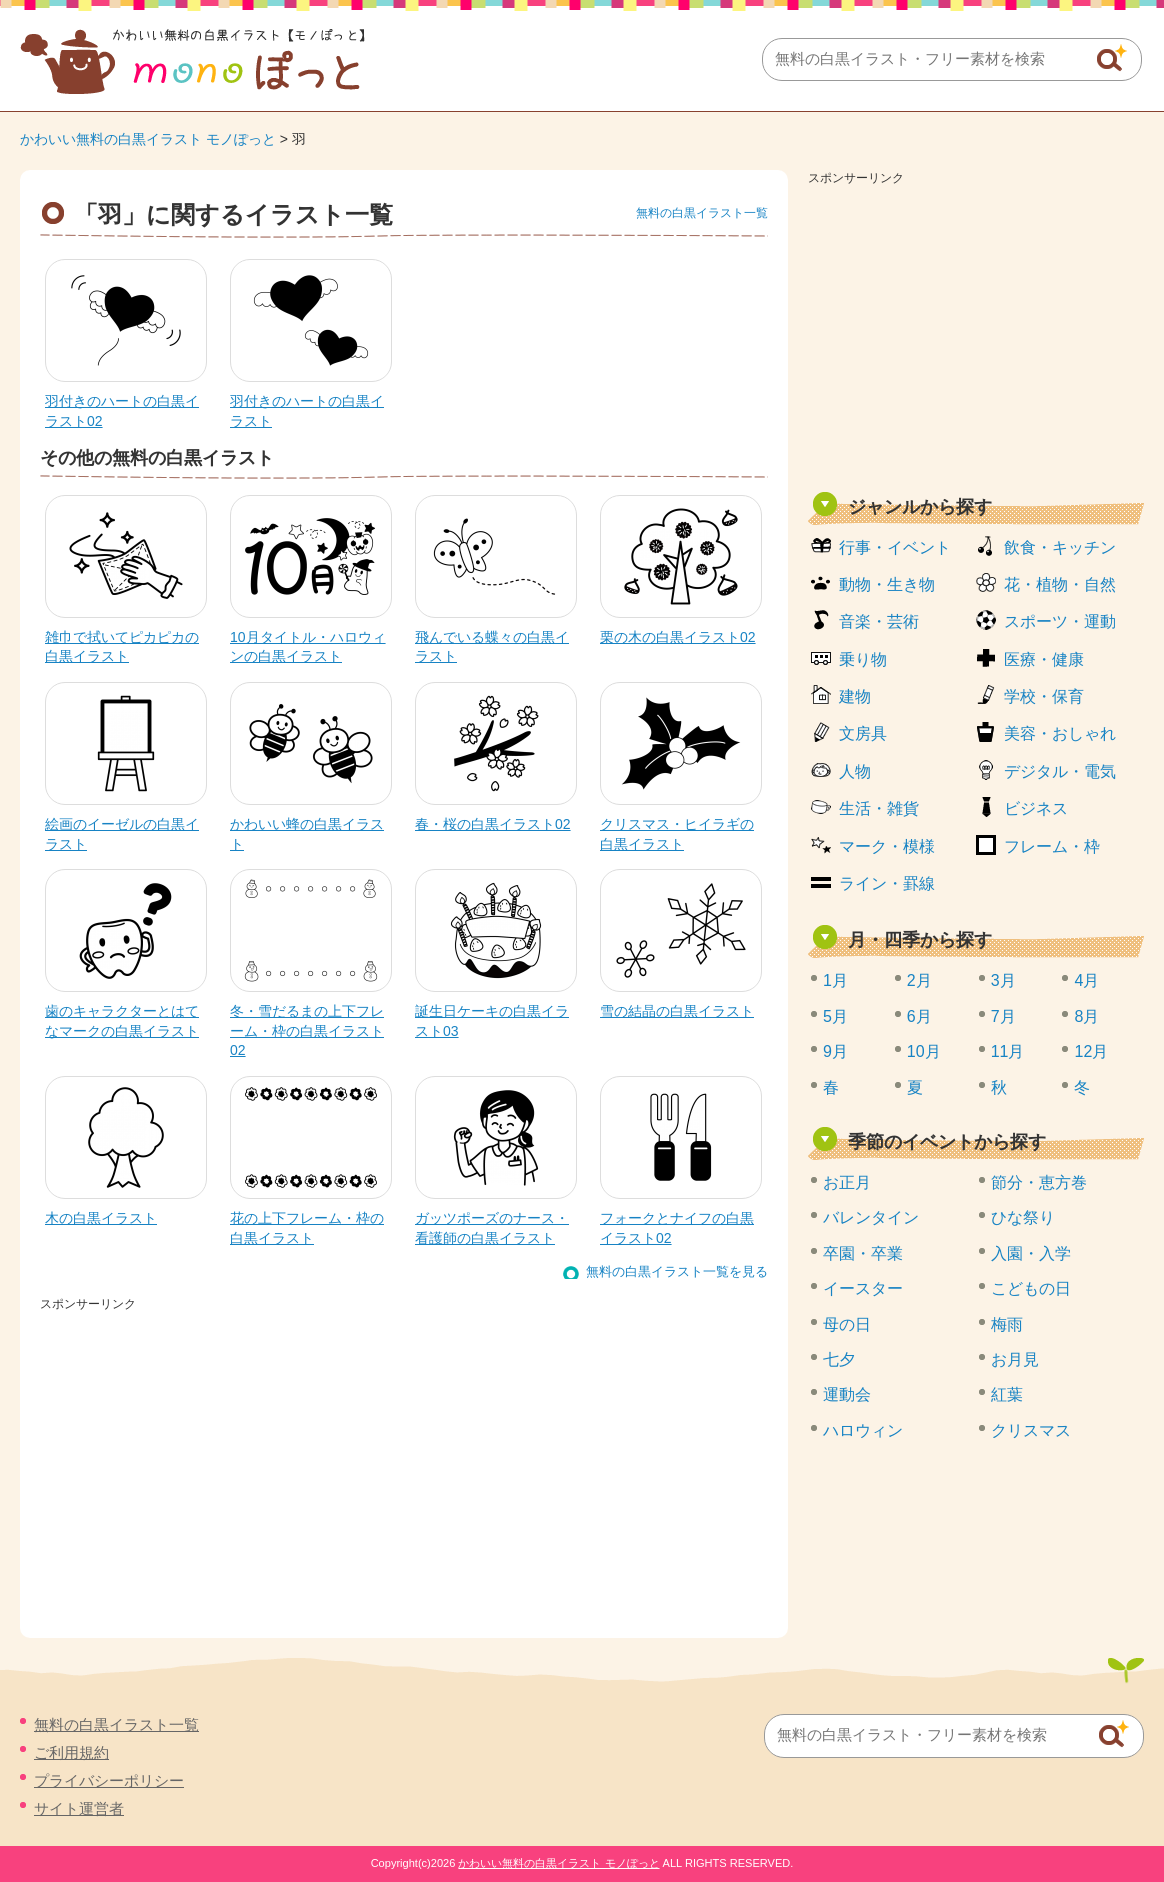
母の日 (847, 1324)
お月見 (1015, 1359)
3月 (1003, 980)
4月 (1086, 980)
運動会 (847, 1394)
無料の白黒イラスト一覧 (702, 213)
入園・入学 (1031, 1253)
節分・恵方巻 (1039, 1182)
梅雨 (1007, 1324)
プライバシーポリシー (109, 1780)
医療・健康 (1044, 659)
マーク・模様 (887, 846)
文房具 (863, 733)
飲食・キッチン (1060, 547)
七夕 (839, 1359)
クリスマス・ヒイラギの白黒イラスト (677, 834)
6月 (919, 1016)
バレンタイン (871, 1217)
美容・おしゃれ (1060, 733)
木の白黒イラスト (101, 1218)
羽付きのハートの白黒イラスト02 (122, 411)
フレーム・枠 (1052, 846)
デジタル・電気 (1060, 771)
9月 (835, 1051)
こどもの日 (1031, 1288)
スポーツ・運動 (1060, 621)
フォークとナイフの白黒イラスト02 (677, 1228)
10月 (924, 1051)
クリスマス (1031, 1430)
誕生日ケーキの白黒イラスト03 (492, 1021)
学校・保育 (1044, 696)
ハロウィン (863, 1430)
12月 (1091, 1051)
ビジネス (1036, 808)
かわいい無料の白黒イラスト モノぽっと (148, 139)
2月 (919, 980)
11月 (1008, 1051)
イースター (863, 1288)
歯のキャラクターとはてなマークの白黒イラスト (122, 1021)
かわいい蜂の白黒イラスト (307, 834)
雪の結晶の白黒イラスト (677, 1011)
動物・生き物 (887, 584)
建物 (855, 696)
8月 (1086, 1016)
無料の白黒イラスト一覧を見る (677, 1271)
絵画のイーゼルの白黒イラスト (122, 834)
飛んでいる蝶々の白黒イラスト (492, 647)
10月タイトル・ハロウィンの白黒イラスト (308, 647)
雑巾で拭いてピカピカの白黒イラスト (122, 647)
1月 (835, 980)
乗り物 (863, 659)
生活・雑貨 (879, 808)
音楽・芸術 (879, 621)
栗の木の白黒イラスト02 (678, 637)
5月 (835, 1016)
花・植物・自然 (1060, 584)
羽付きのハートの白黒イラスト (307, 411)
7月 (1003, 1016)
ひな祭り (1023, 1217)
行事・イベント (895, 547)
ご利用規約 (71, 1752)
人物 (855, 771)
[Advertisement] (976, 332)
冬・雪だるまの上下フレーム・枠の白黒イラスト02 (307, 1030)
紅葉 (1007, 1394)
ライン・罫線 (887, 883)
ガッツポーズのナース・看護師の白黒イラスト (492, 1228)
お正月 (847, 1182)
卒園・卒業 (863, 1253)
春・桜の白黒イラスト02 (493, 824)
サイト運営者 (79, 1808)
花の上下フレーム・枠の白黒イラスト (307, 1228)
